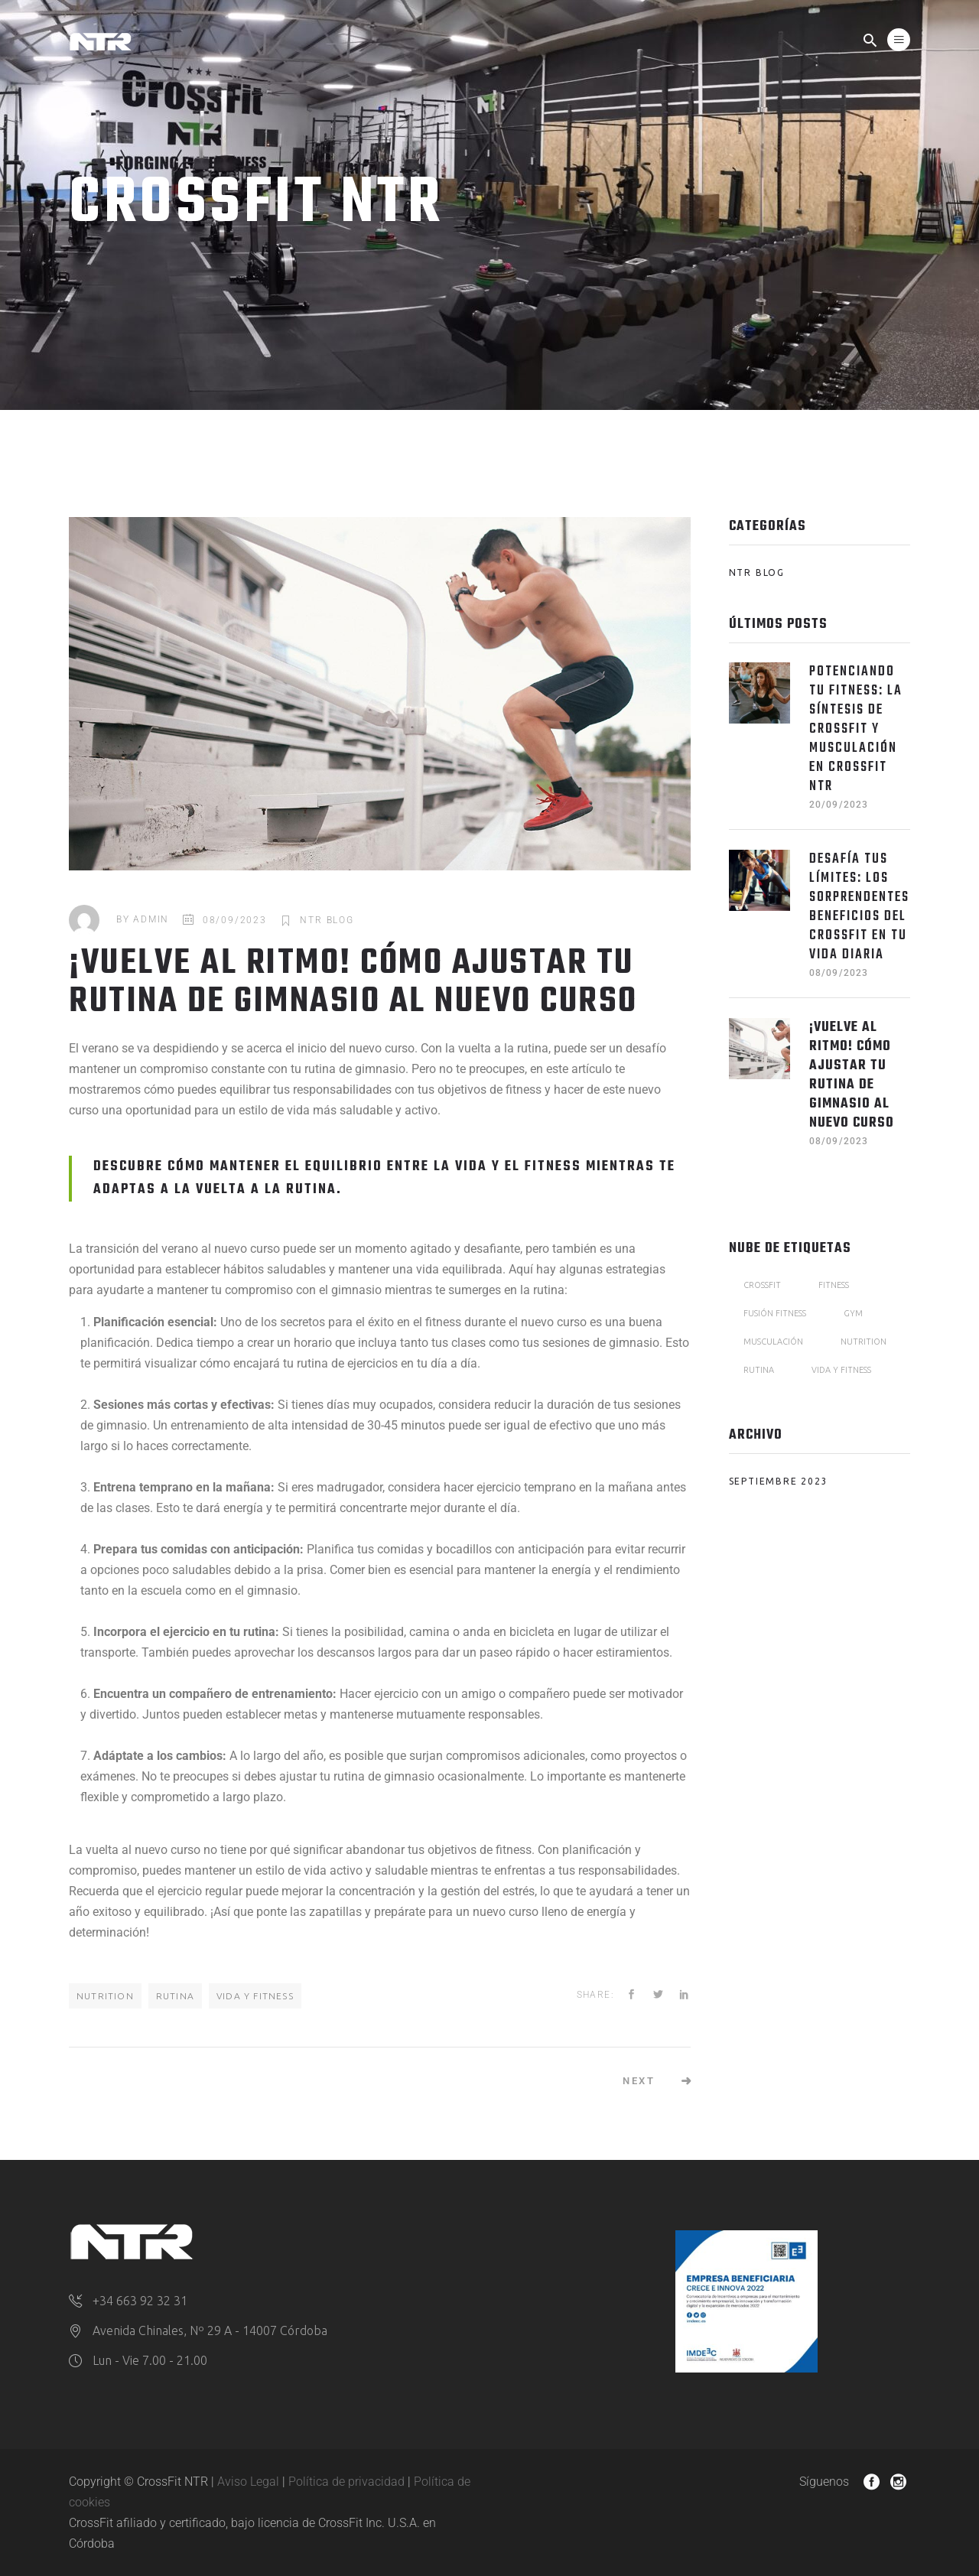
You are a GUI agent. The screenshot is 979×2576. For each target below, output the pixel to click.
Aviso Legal (248, 2481)
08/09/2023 (235, 920)
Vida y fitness (255, 1996)
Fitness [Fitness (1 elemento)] (833, 1285)
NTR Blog (326, 920)
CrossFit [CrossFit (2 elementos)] (762, 1285)
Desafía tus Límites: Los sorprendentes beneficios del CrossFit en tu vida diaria (859, 907)
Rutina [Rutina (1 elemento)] (758, 1369)
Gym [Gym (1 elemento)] (853, 1313)
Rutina (175, 1996)
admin (151, 920)
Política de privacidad (346, 2481)
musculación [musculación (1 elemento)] (773, 1341)
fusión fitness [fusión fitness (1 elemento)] (774, 1313)
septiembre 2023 (778, 1481)
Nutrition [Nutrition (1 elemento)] (863, 1341)
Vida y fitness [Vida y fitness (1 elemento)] (841, 1369)
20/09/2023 (839, 804)
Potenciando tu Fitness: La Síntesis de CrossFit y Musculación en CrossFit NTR (856, 729)
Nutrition (105, 1996)
